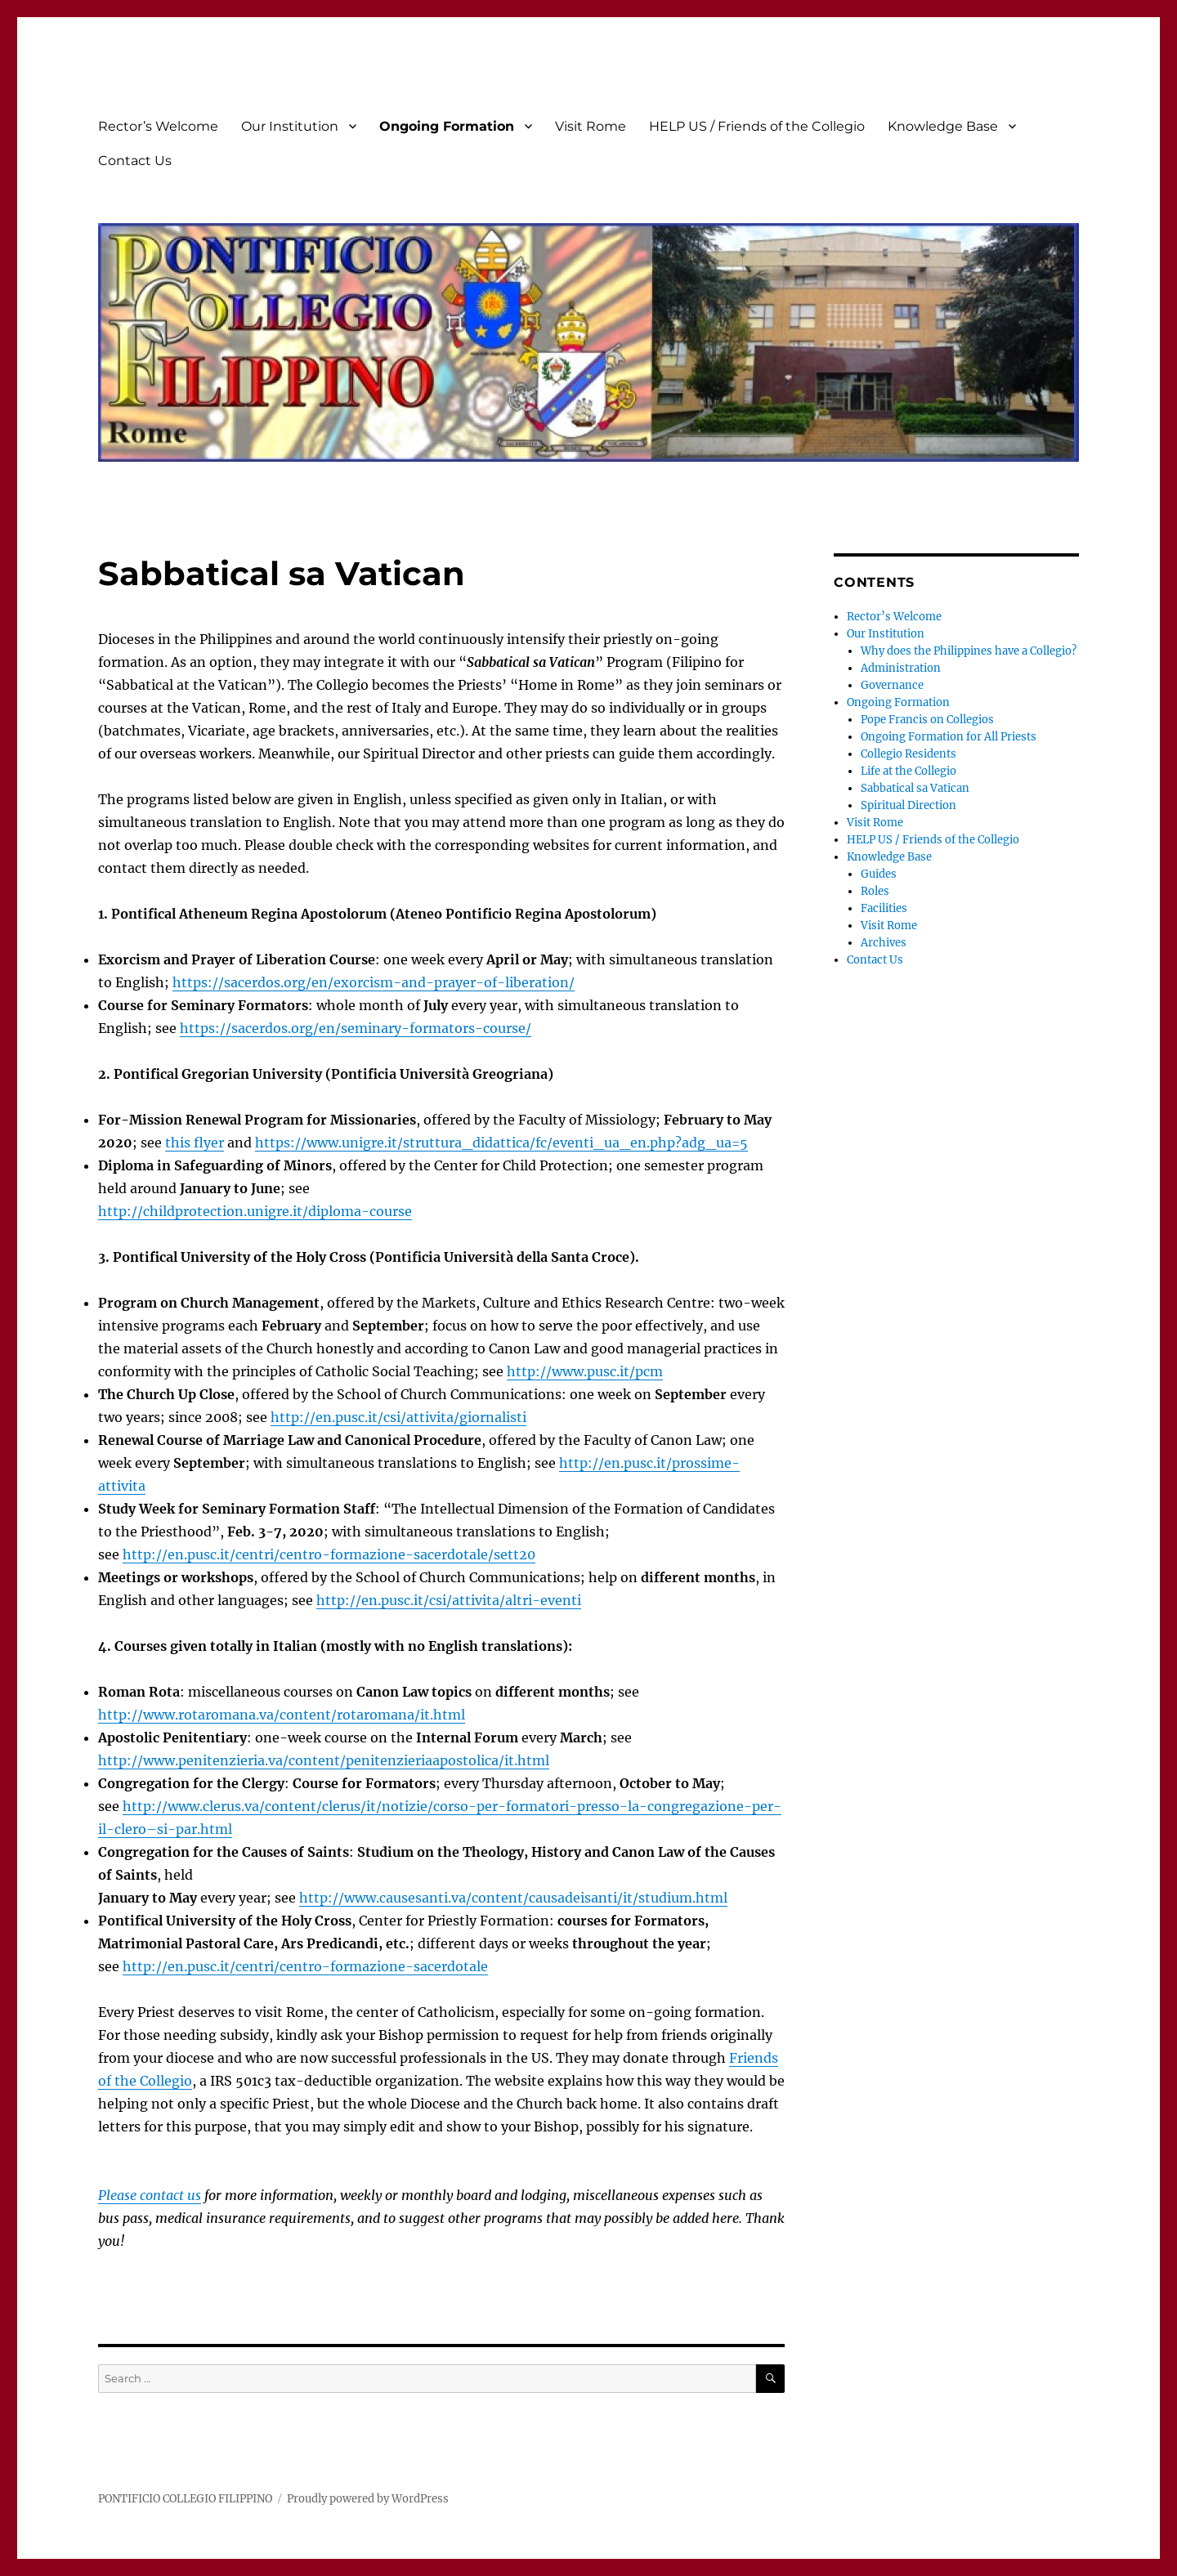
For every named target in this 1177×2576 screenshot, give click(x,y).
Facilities (884, 908)
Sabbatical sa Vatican (915, 788)
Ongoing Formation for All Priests (948, 737)
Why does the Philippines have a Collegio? (968, 651)
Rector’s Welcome (158, 126)
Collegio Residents (908, 754)
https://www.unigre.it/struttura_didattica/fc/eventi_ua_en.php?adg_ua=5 (501, 1142)
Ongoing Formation (446, 126)
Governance (892, 685)
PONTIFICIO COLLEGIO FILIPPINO (185, 2499)
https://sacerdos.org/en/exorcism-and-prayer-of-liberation (370, 982)
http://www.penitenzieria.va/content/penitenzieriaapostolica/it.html (323, 1760)
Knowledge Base (943, 126)
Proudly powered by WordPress (368, 2499)
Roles (875, 891)
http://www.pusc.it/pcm (585, 1371)
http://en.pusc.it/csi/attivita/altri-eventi (448, 1600)
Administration (901, 668)
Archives (883, 943)
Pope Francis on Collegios (927, 720)
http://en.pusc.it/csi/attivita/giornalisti (398, 1417)
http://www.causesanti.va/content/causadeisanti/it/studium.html (513, 1898)
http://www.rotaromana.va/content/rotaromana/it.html (281, 1714)
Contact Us (135, 160)
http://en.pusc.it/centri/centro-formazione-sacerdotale (305, 1966)
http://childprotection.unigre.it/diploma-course (255, 1211)
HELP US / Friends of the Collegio (757, 126)
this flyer (194, 1142)
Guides (879, 874)
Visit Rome (590, 126)
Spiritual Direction (908, 805)
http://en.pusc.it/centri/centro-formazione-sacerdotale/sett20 (329, 1554)
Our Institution (289, 126)
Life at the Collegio (908, 771)
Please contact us (149, 2195)
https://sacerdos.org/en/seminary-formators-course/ (355, 1028)
